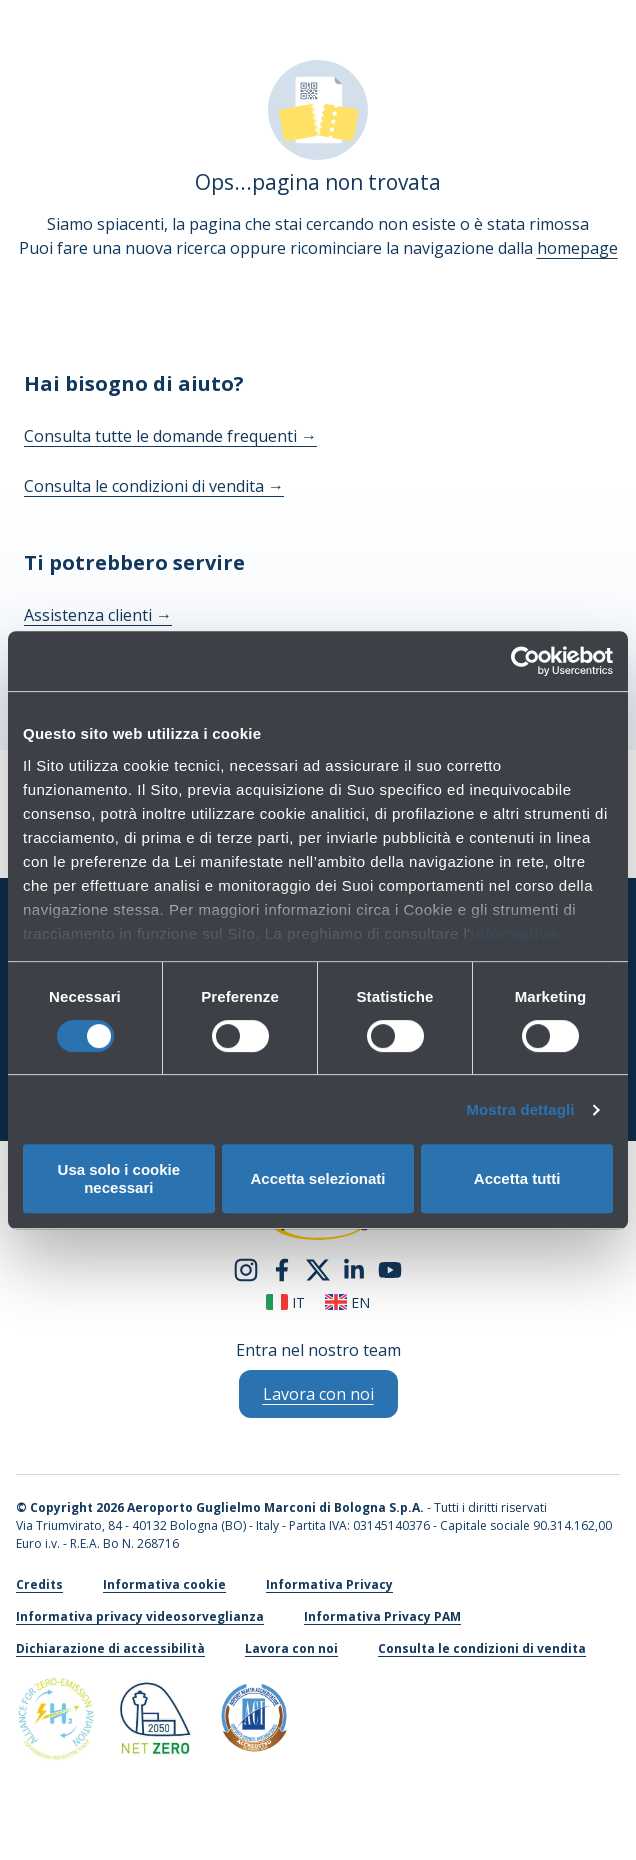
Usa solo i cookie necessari (119, 1178)
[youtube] (390, 1268)
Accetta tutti (517, 1178)
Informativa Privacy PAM (382, 1616)
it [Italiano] (285, 1302)
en (347, 1302)
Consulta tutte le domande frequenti (170, 436)
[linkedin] (354, 1268)
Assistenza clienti (98, 615)
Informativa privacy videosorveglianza (140, 1616)
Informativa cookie (164, 1584)
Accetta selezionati (317, 1178)
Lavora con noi (291, 1648)
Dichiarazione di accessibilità (110, 1648)
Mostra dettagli (520, 1109)
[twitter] (318, 1268)
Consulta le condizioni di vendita (154, 486)
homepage (577, 248)
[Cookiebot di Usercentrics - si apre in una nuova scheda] (525, 661)
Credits (39, 1584)
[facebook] (282, 1268)
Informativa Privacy (329, 1584)
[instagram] (246, 1268)
